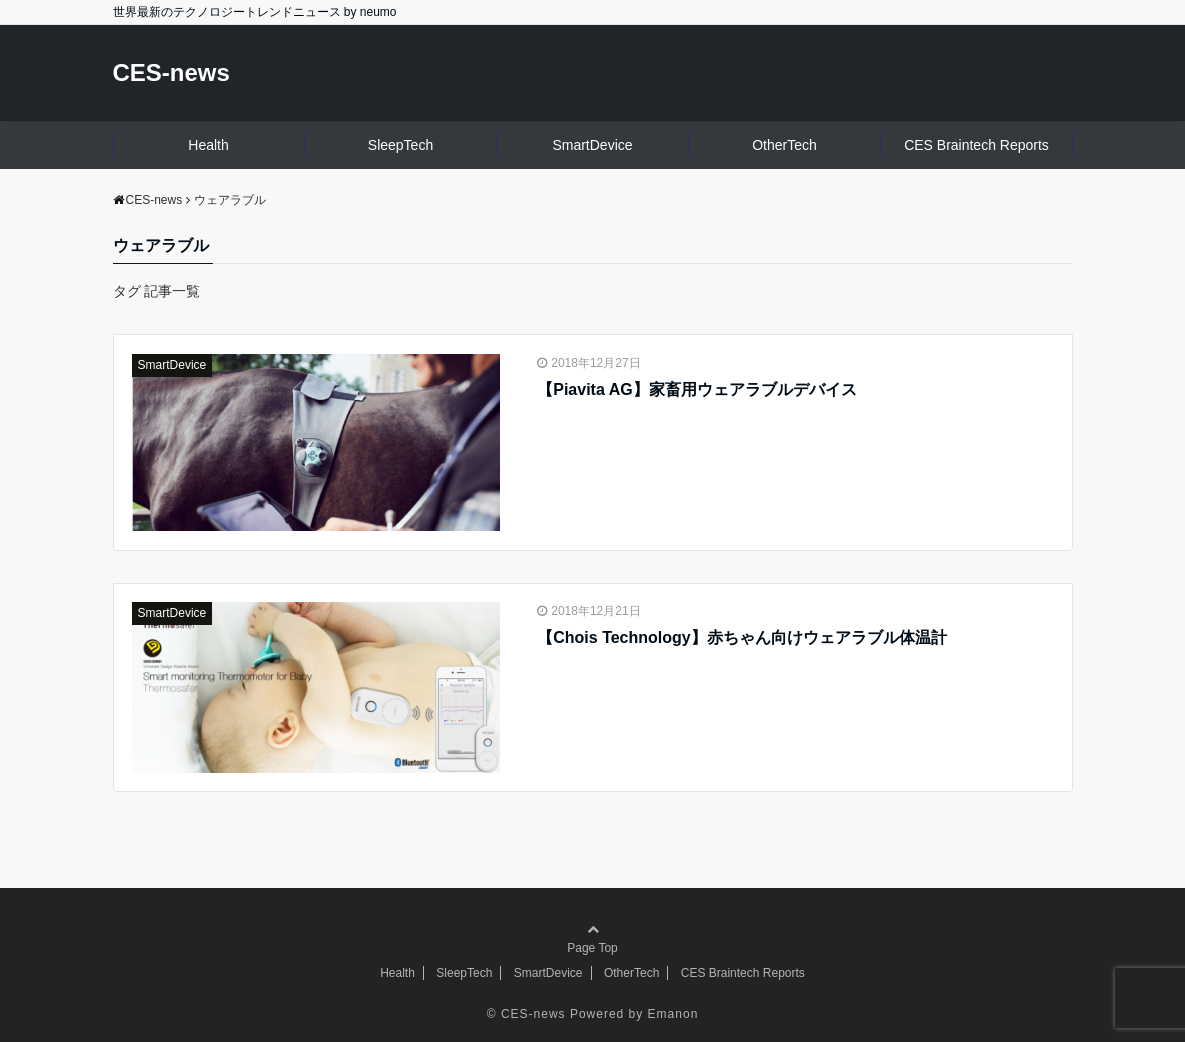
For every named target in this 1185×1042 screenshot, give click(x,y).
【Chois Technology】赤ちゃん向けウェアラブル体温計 (741, 637)
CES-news (171, 72)
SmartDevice (592, 145)
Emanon (673, 1014)
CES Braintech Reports (976, 145)
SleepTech (400, 145)
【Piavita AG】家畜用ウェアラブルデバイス (696, 389)
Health (208, 145)
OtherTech (784, 145)
